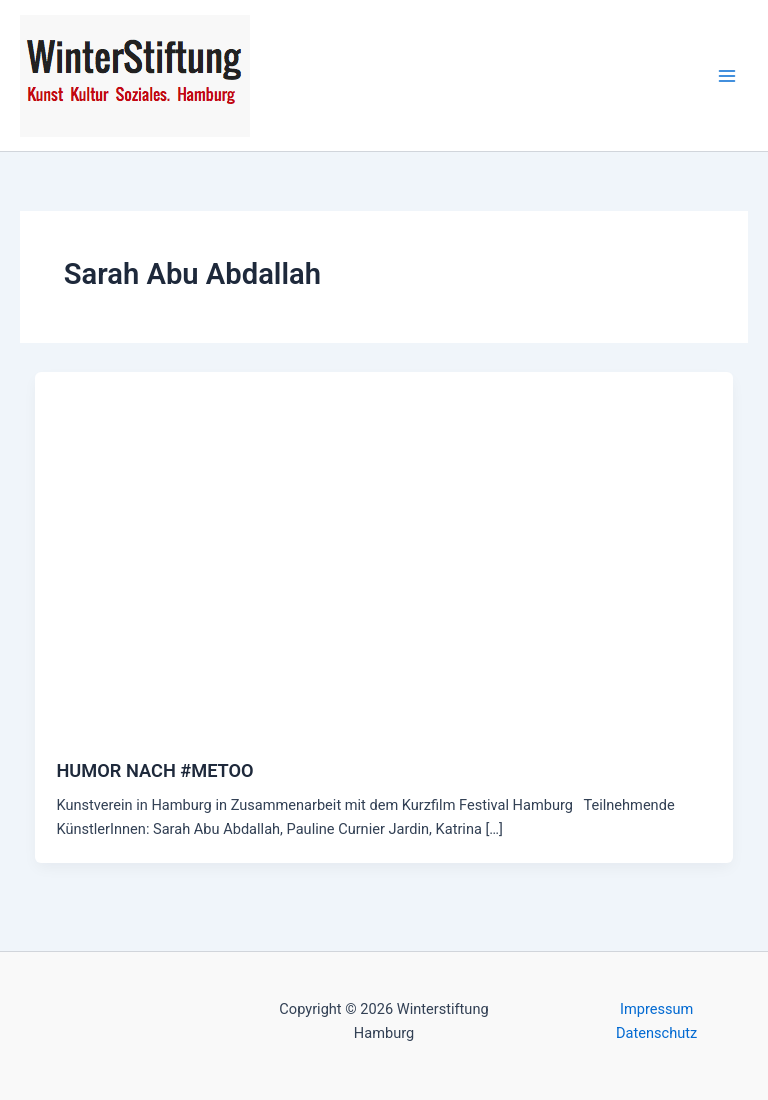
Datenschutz (656, 1033)
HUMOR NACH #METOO (154, 770)
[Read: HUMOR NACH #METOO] (384, 553)
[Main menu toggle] (727, 76)
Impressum (656, 1009)
